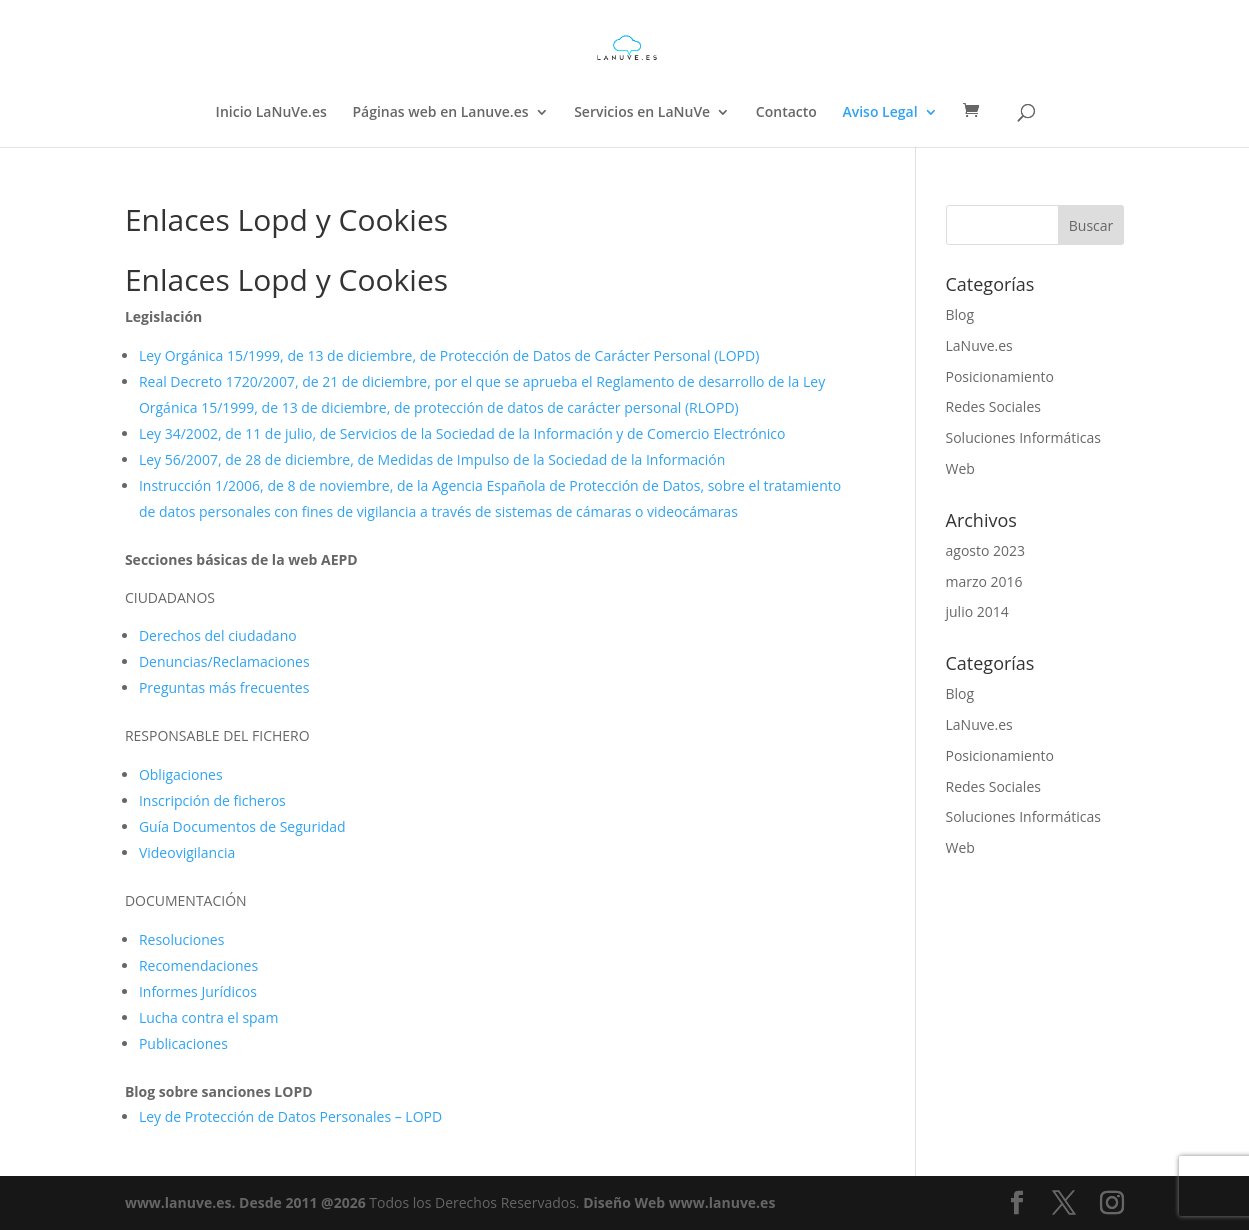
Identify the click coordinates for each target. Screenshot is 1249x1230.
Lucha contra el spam (208, 1017)
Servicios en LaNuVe (642, 113)
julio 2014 (977, 611)
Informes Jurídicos (198, 991)
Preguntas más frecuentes (224, 687)
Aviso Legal (879, 113)
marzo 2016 (984, 581)
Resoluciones (182, 939)
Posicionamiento (1000, 376)
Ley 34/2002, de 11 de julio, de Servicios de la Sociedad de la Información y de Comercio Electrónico (462, 433)
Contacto (786, 113)
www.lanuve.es (178, 1202)
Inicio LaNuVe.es (271, 113)
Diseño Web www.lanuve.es (679, 1202)
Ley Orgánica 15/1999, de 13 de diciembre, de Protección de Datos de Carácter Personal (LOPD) (449, 355)
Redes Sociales (993, 406)
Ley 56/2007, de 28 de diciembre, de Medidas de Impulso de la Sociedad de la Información (432, 459)
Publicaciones (183, 1043)
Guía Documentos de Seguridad (242, 826)
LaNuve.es (979, 345)
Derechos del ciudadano (218, 635)
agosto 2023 (986, 550)
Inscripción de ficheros (212, 800)
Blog (960, 314)
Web (960, 468)
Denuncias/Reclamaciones (224, 661)
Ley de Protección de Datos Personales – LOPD (290, 1116)
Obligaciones (181, 774)
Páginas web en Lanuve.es (440, 113)
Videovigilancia (187, 852)
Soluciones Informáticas (1023, 437)
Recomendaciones (198, 965)
